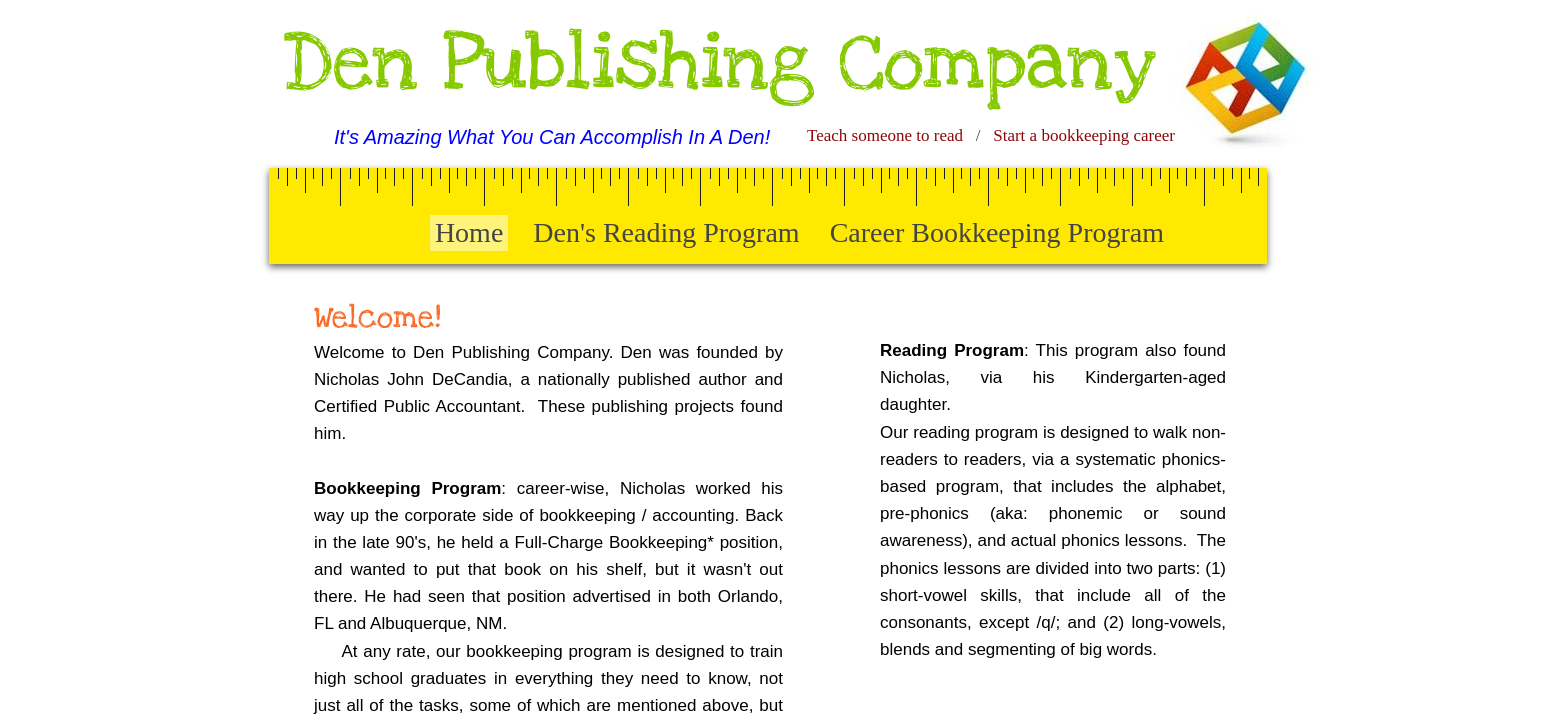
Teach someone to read (885, 135)
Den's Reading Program (666, 232)
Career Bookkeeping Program (997, 232)
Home (469, 232)
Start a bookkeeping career (1084, 135)
